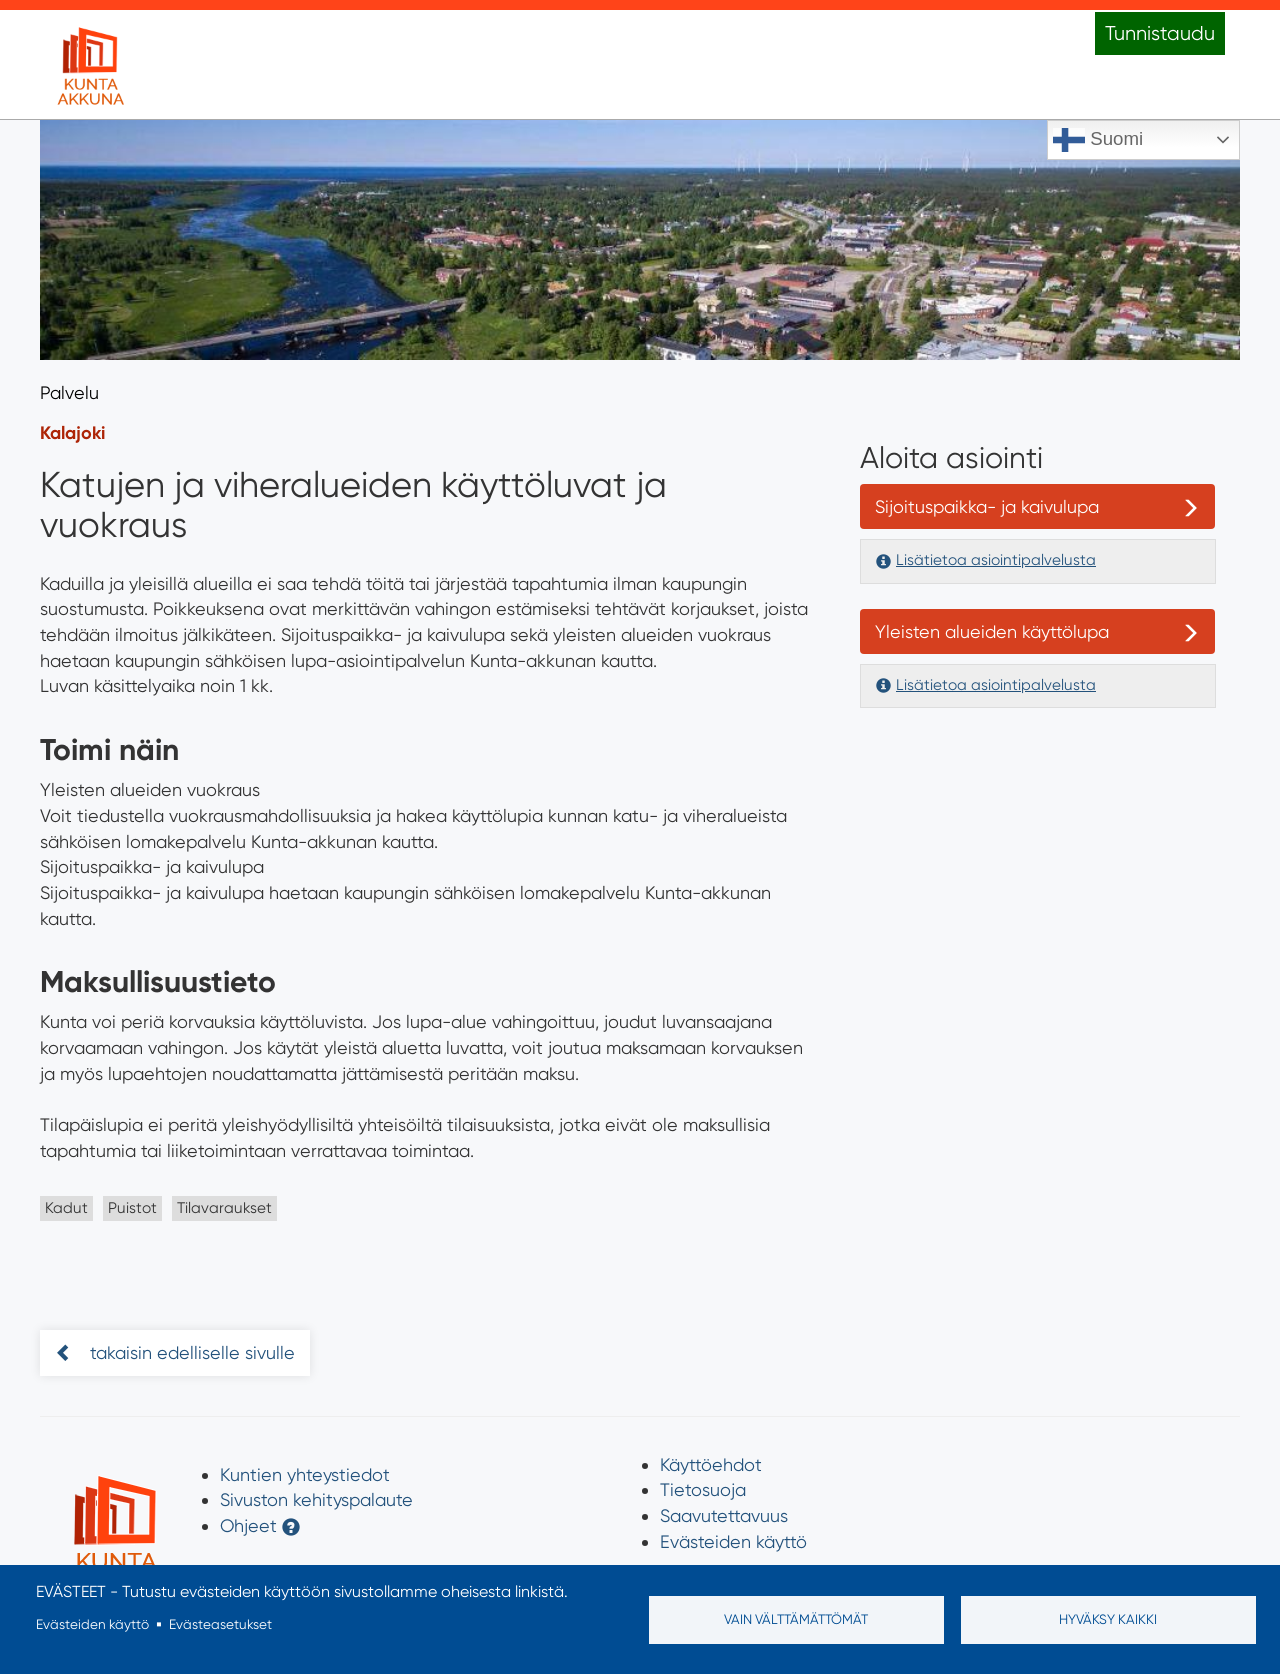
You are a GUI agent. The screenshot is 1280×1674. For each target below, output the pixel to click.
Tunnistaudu (1160, 33)
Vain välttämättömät (796, 1619)
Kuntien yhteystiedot (305, 1474)
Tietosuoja (703, 1489)
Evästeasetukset (220, 1624)
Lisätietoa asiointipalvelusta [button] (996, 560)
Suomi (1098, 140)
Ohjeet (248, 1525)
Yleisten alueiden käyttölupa (992, 631)
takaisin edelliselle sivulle (190, 1352)
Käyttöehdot (711, 1464)
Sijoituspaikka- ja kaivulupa (987, 506)
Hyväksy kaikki (1108, 1619)
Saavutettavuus (724, 1515)
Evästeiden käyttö (733, 1541)
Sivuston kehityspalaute (316, 1499)
